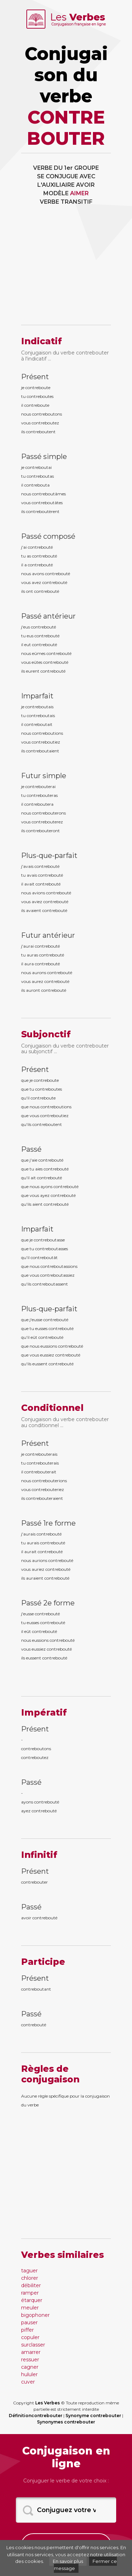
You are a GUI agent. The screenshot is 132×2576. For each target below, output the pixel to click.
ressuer (30, 2359)
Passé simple (44, 456)
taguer (29, 2270)
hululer (29, 2374)
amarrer (30, 2352)
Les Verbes (47, 2402)
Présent (35, 376)
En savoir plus (68, 2561)
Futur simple (43, 775)
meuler (30, 2307)
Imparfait (37, 696)
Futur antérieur (48, 935)
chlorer (29, 2278)
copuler (30, 2337)
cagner (29, 2367)
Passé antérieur (48, 616)
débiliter (31, 2285)
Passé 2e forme (48, 1603)
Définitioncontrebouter (35, 2415)
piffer (27, 2330)
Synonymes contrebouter (66, 2422)
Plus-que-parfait (49, 855)
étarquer (31, 2300)
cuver (28, 2382)
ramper (30, 2293)
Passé (31, 1149)
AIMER (79, 193)
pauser (29, 2322)
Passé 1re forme (48, 1523)
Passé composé (48, 536)
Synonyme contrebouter (93, 2415)
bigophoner (35, 2315)
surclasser (33, 2345)
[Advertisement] (66, 270)
